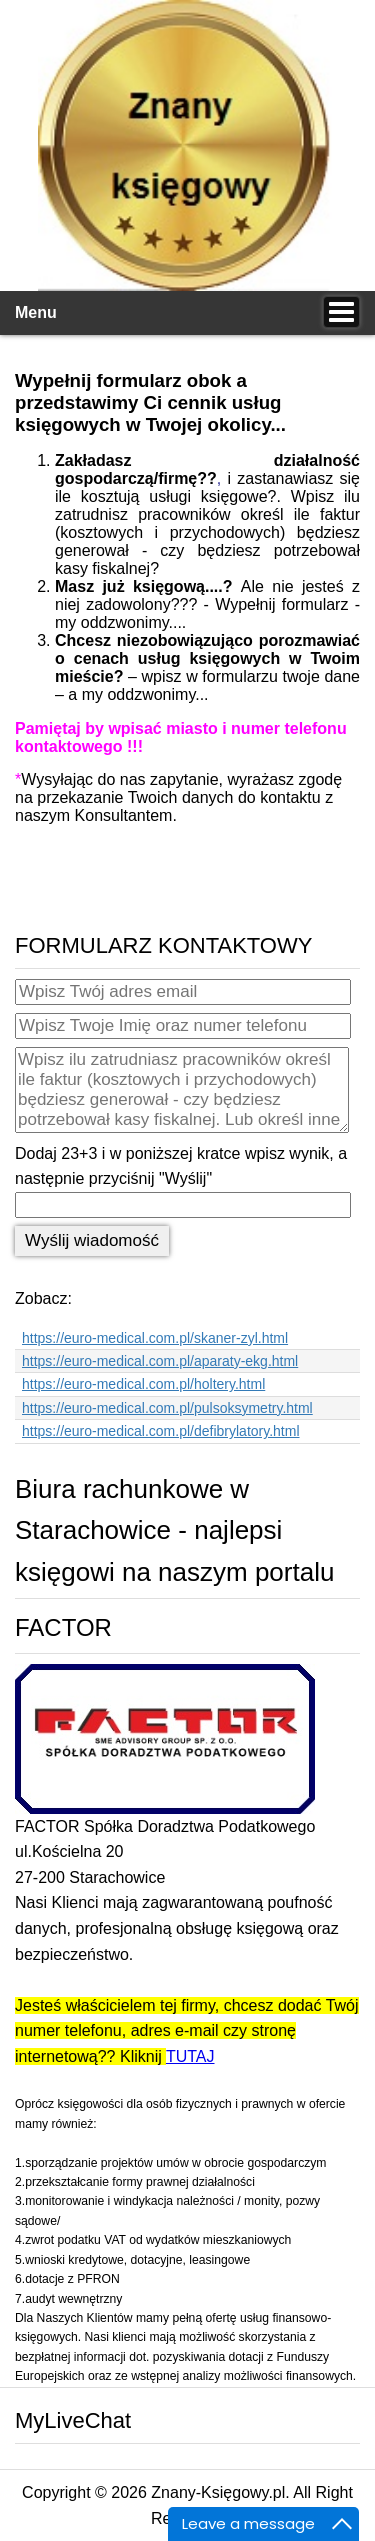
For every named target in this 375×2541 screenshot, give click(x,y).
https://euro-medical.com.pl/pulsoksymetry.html (167, 1408)
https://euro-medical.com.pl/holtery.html (143, 1384)
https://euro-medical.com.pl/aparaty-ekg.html (160, 1361)
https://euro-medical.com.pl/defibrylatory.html (161, 1431)
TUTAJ (190, 2056)
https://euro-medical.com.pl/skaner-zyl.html (155, 1338)
